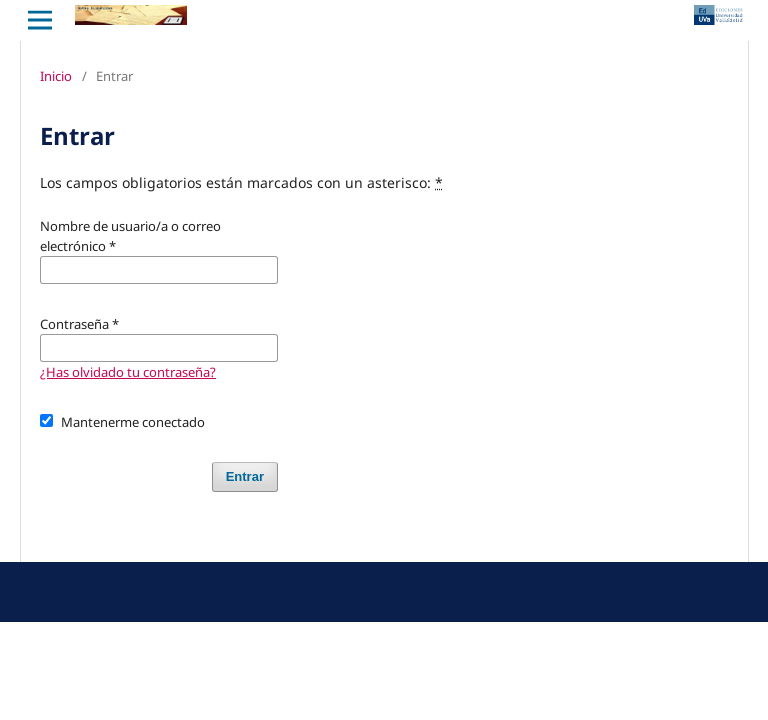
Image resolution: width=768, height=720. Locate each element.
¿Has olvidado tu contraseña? (128, 372)
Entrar (245, 476)
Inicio (56, 76)
